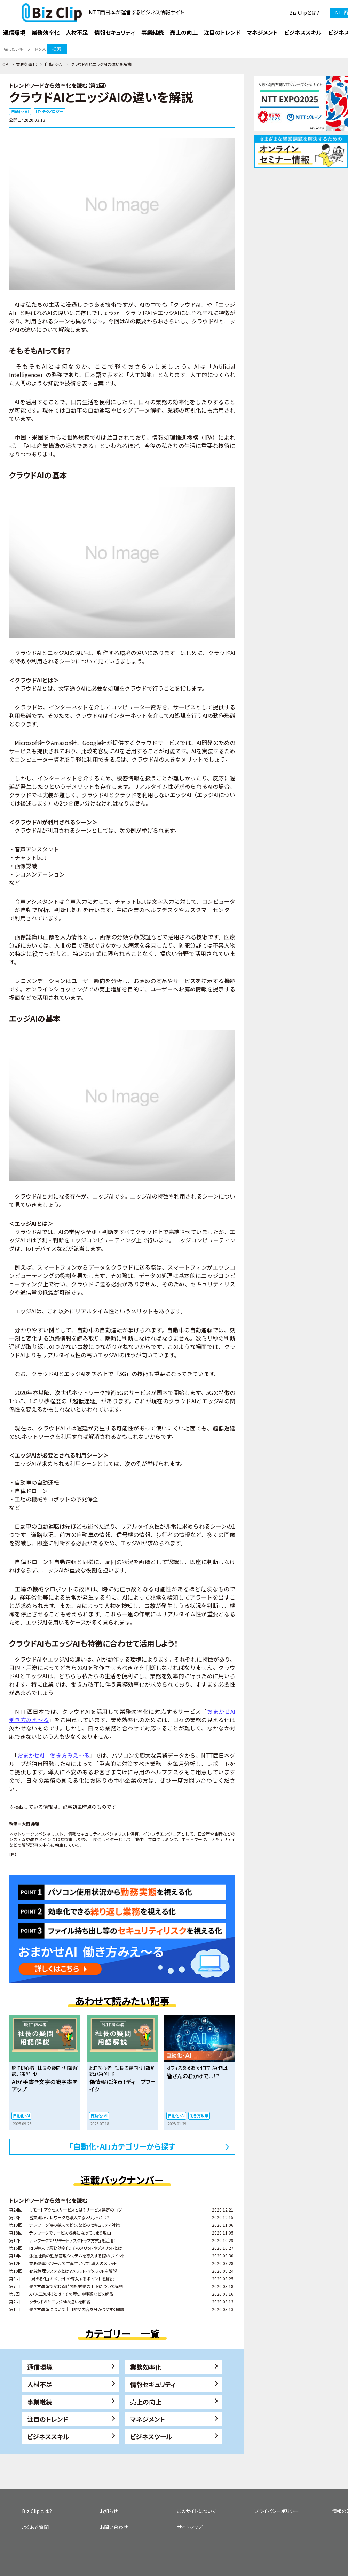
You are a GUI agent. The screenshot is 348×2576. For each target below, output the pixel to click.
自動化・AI (54, 64)
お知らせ (109, 2510)
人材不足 (39, 2384)
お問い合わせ (114, 2526)
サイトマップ (190, 2526)
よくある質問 (35, 2526)
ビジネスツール (151, 2436)
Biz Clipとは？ (304, 12)
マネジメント (147, 2419)
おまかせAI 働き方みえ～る (53, 1755)
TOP (4, 64)
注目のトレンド (47, 2419)
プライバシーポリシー (276, 2510)
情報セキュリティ (153, 2384)
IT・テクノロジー (49, 111)
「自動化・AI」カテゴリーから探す (122, 2146)
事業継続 (39, 2401)
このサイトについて (196, 2510)
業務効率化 (26, 64)
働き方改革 (199, 2115)
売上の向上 (145, 2401)
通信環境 (39, 2366)
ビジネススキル (48, 2436)
